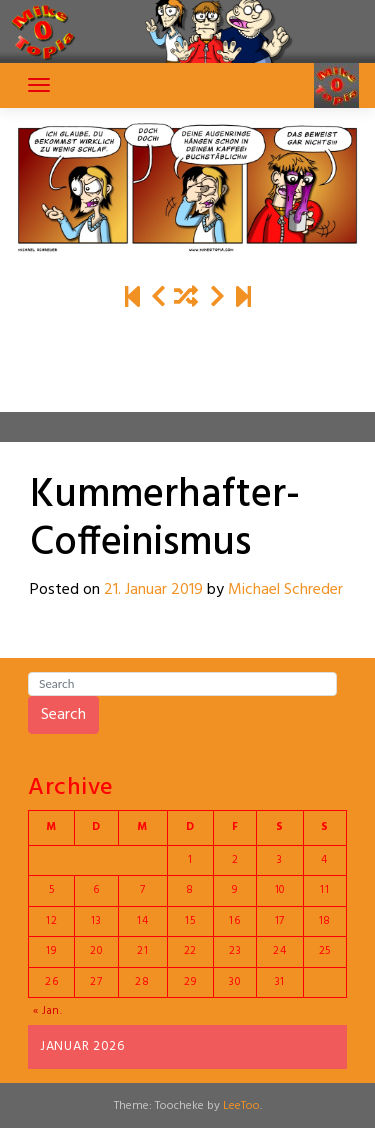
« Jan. (48, 1011)
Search (63, 715)
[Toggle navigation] (39, 85)
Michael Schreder (285, 590)
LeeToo (241, 1106)
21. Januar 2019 (153, 590)
